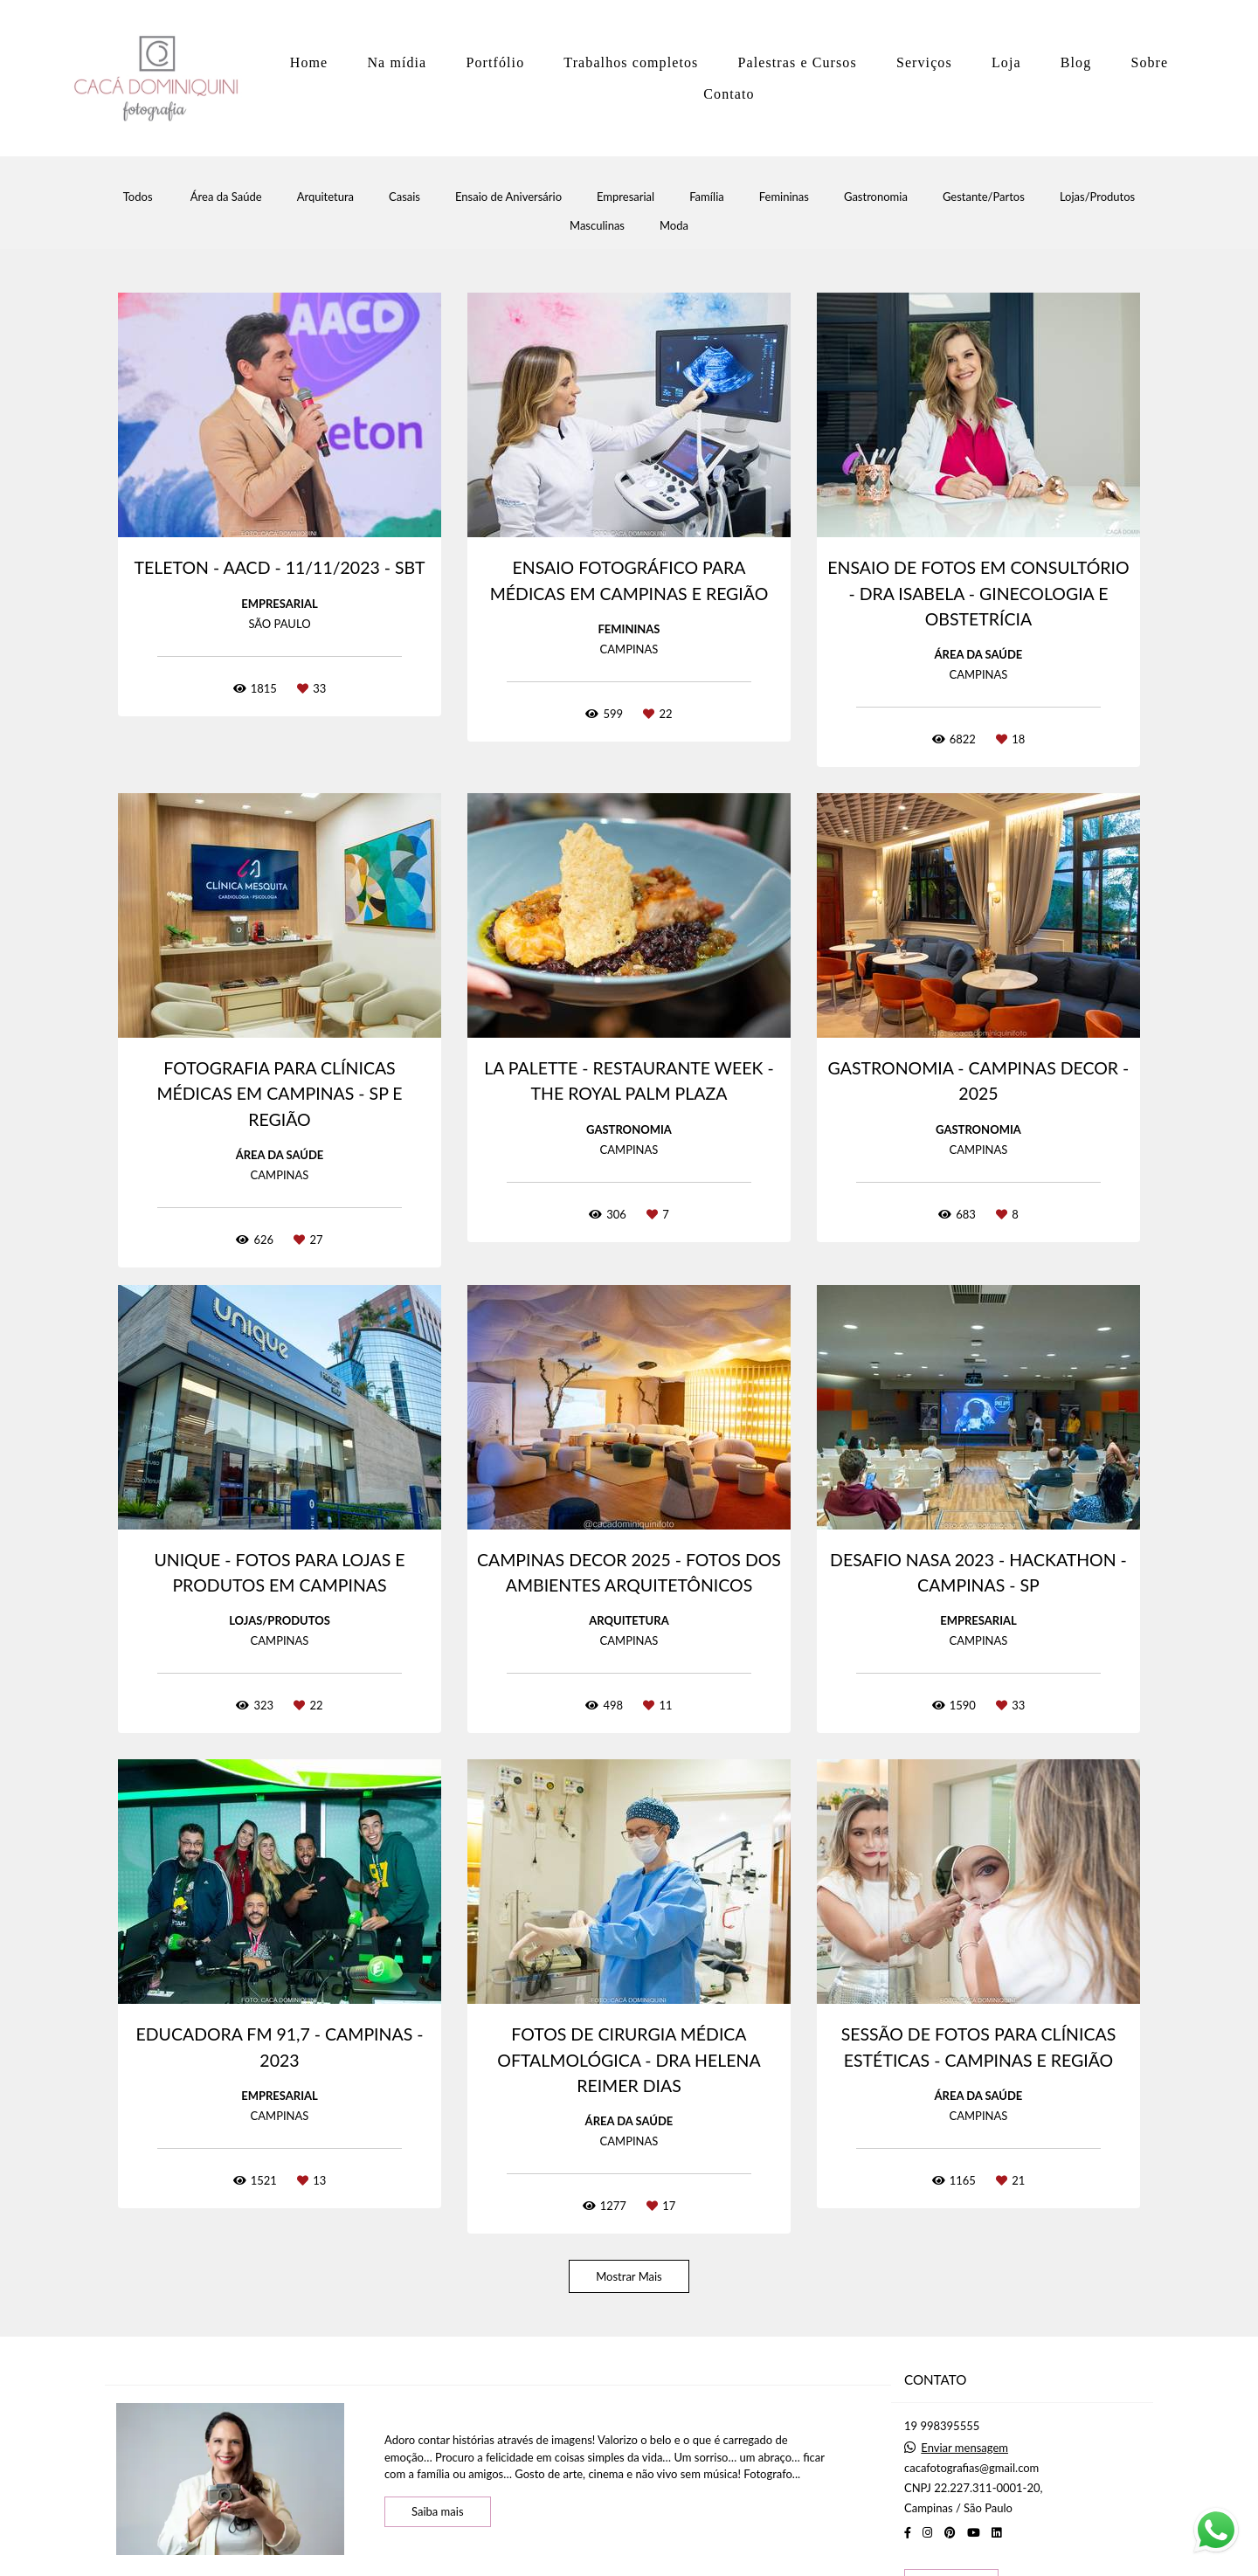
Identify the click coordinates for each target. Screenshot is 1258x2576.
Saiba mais (437, 2511)
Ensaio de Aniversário (508, 197)
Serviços (924, 62)
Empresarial (625, 197)
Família (706, 197)
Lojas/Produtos (1097, 197)
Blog (1076, 62)
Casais (404, 197)
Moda (674, 225)
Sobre (1149, 62)
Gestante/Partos (984, 197)
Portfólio (495, 62)
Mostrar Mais (629, 2276)
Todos (138, 197)
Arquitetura (325, 197)
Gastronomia (876, 197)
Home (309, 62)
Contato (728, 93)
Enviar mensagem (964, 2448)
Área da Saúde (226, 197)
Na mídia (396, 62)
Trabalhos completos (630, 62)
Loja (1006, 62)
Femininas (784, 197)
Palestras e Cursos (797, 62)
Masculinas (597, 225)
